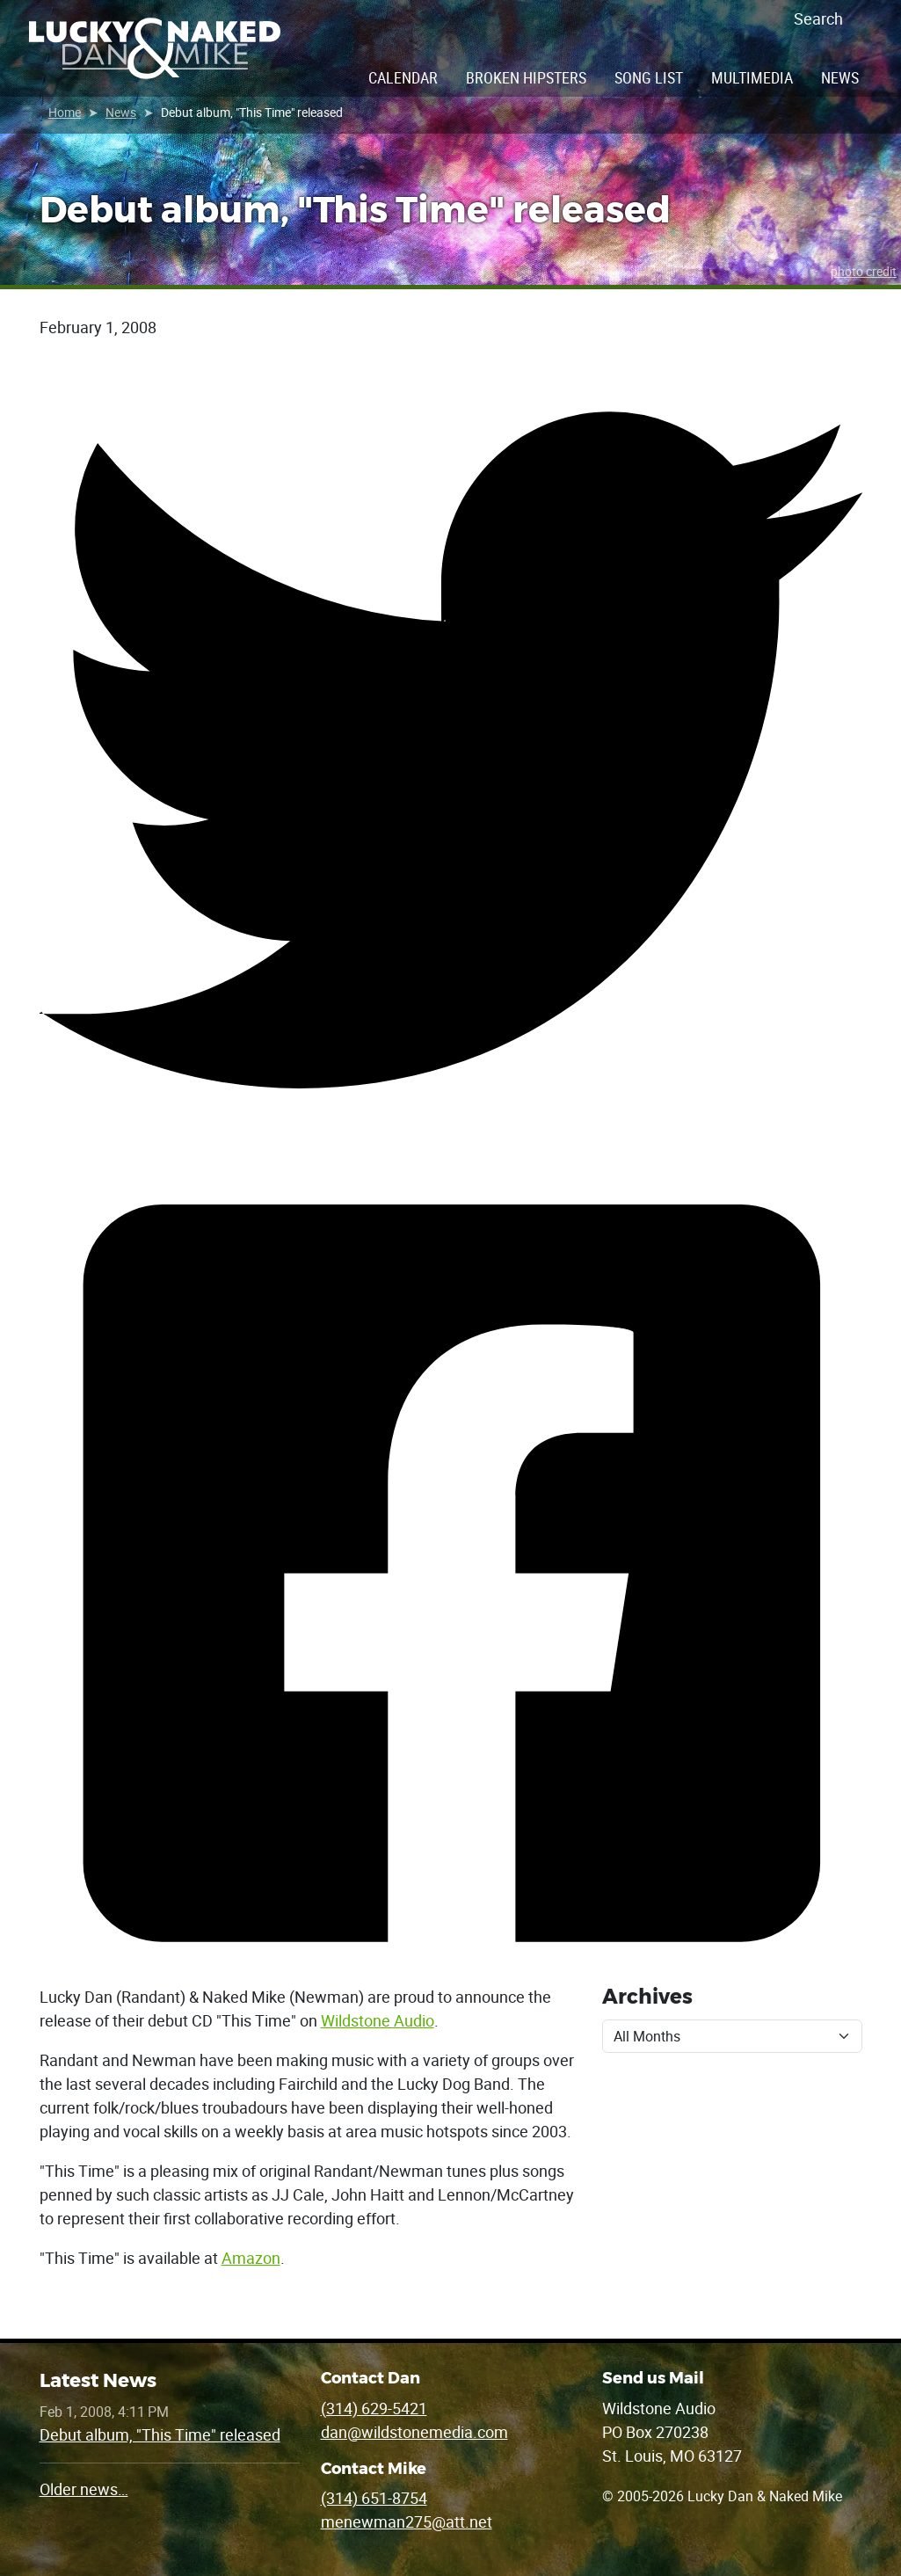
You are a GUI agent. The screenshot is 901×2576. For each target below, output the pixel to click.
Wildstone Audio (377, 2020)
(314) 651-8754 (374, 2497)
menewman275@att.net (406, 2521)
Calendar (403, 77)
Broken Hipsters (526, 77)
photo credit (864, 271)
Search (818, 18)
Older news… (84, 2489)
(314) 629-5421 (374, 2408)
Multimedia (752, 77)
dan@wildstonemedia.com (414, 2431)
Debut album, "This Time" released (160, 2434)
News (840, 77)
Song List (648, 77)
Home (64, 112)
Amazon (251, 2257)
